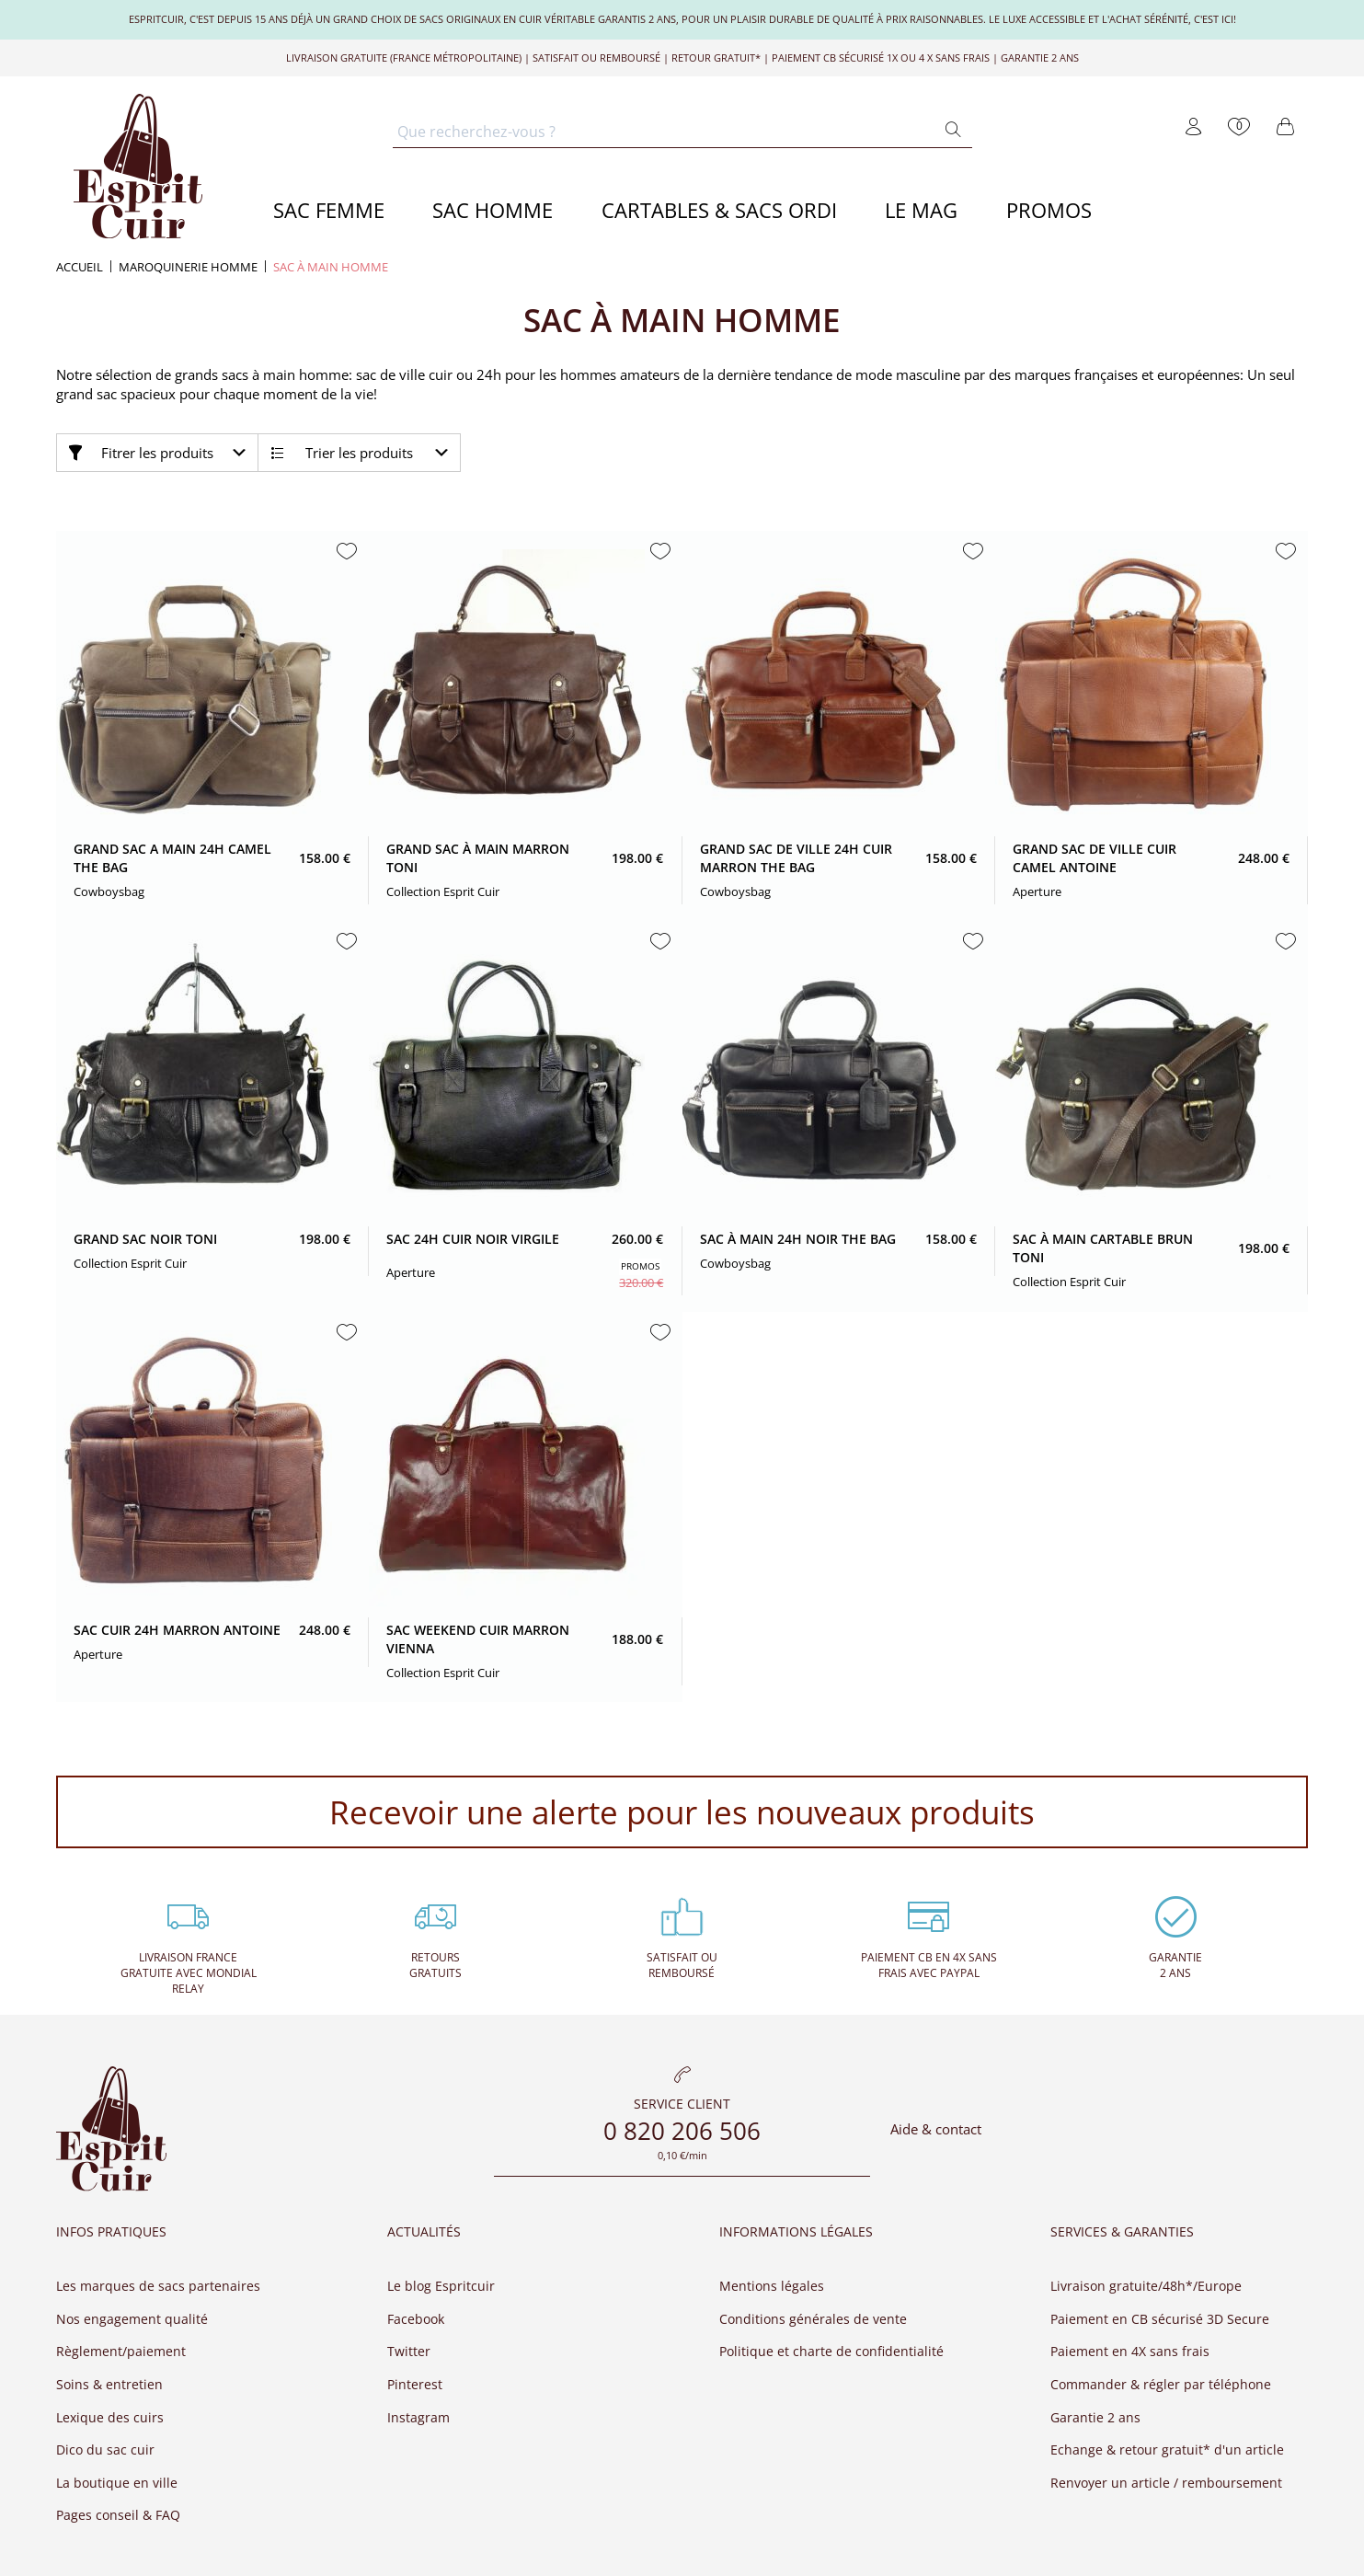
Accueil (79, 267)
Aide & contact (935, 2129)
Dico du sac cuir (105, 2449)
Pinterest (414, 2384)
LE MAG (921, 210)
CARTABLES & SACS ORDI (719, 210)
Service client (682, 2105)
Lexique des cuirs (110, 2417)
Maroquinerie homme (188, 267)
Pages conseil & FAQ (118, 2515)
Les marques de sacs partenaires (158, 2285)
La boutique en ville (117, 2482)
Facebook (415, 2319)
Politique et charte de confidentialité (831, 2351)
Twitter (408, 2351)
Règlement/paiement (121, 2351)
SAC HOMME (492, 210)
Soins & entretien (109, 2384)
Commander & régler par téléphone (1160, 2384)
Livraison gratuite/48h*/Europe (1146, 2285)
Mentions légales (771, 2285)
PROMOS (1049, 210)
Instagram (418, 2417)
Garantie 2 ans (1095, 2417)
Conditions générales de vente (813, 2319)
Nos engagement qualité (132, 2319)
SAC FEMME (328, 210)
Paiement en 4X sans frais (1129, 2351)
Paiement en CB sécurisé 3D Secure (1159, 2319)
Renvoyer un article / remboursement (1166, 2482)
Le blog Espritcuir (441, 2285)
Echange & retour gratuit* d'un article (1167, 2449)
